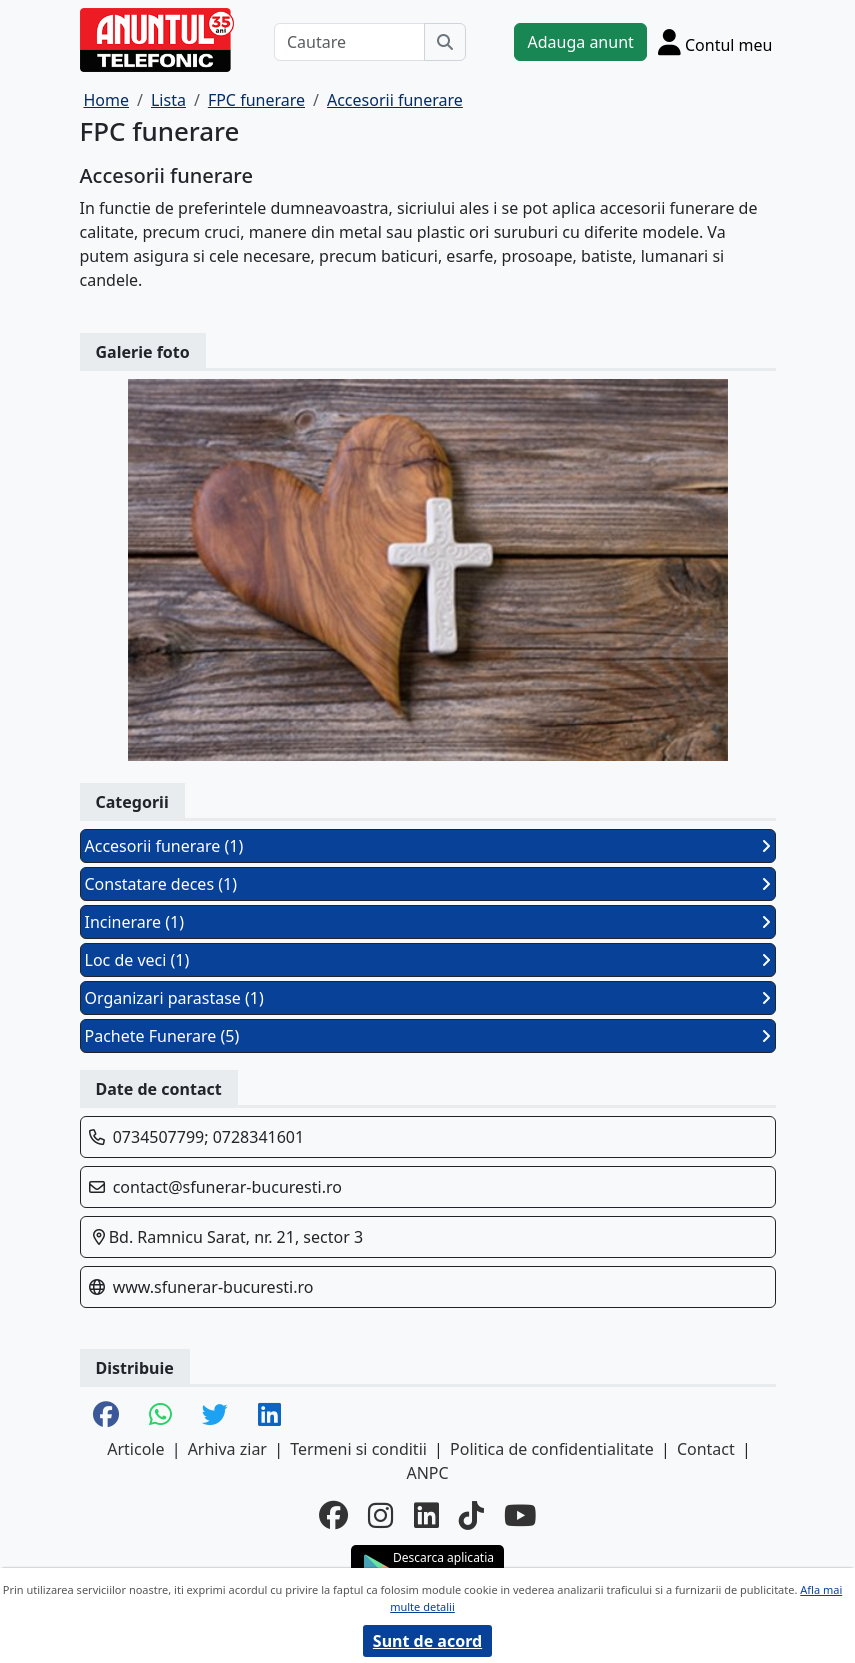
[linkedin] (426, 1514)
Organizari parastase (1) (428, 998)
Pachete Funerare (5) (428, 1036)
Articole (135, 1449)
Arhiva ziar (227, 1449)
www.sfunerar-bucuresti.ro (213, 1287)
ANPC (427, 1473)
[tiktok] (471, 1514)
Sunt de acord (427, 1641)
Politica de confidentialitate (552, 1449)
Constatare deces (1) (428, 884)
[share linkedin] (269, 1416)
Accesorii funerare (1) (428, 846)
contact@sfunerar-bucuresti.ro (227, 1187)
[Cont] (715, 42)
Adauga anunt (580, 42)
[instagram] (380, 1514)
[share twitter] (215, 1416)
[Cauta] (445, 42)
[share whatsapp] (160, 1416)
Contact (706, 1449)
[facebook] (333, 1514)
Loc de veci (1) (428, 960)
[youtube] (520, 1514)
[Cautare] (350, 42)
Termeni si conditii (358, 1449)
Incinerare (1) (428, 922)
